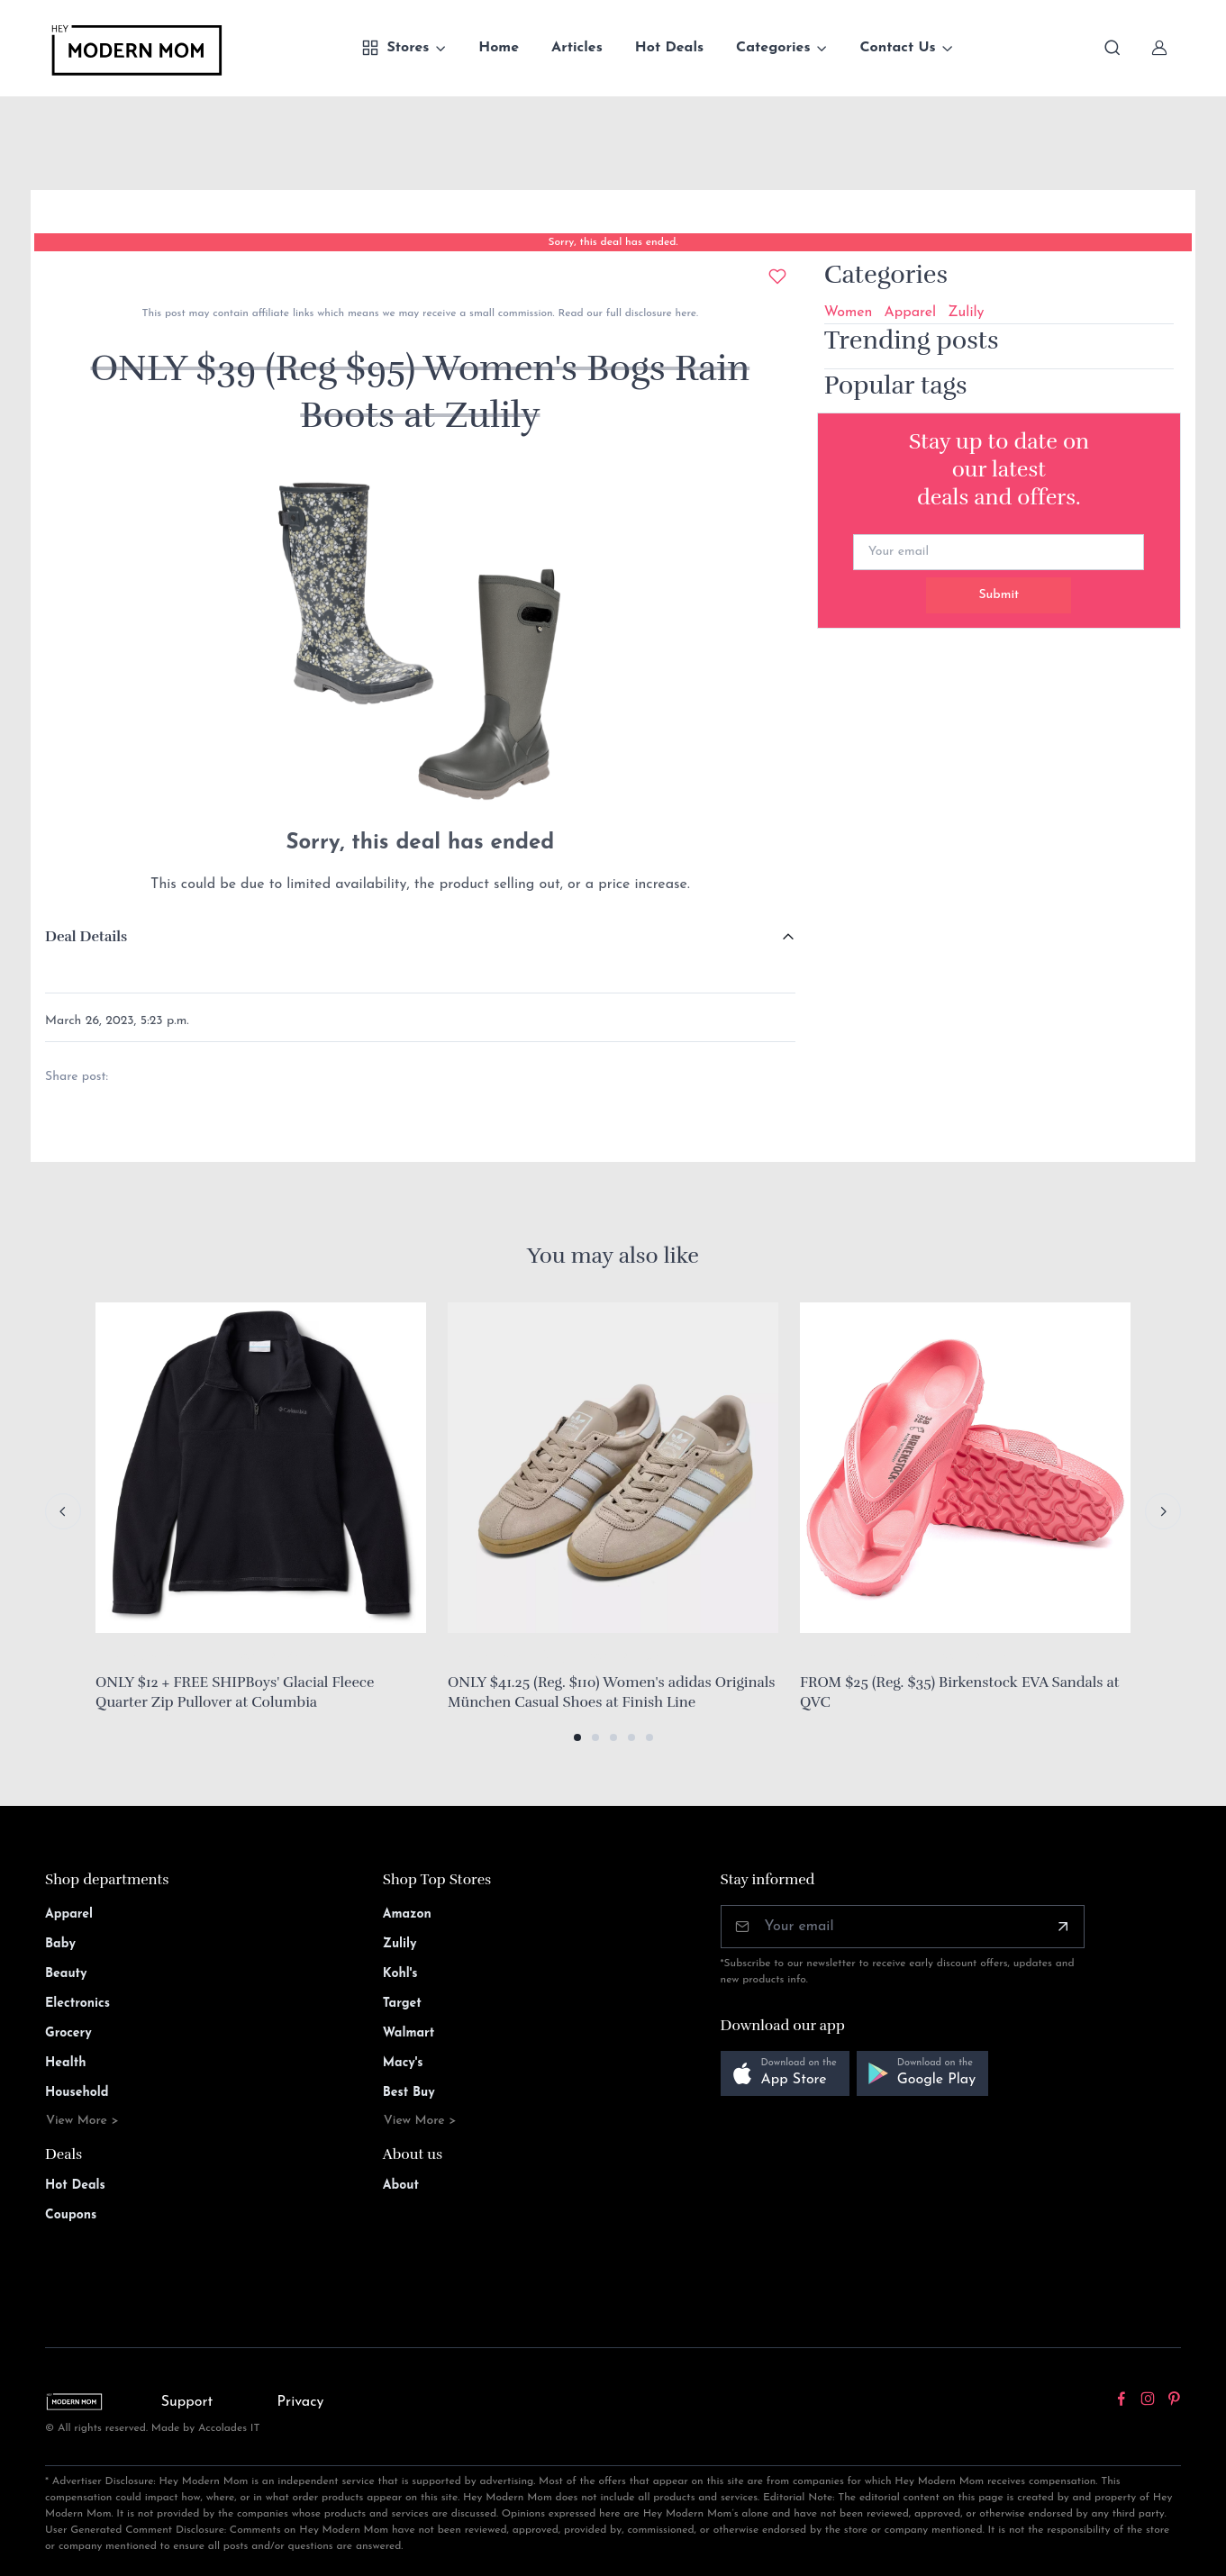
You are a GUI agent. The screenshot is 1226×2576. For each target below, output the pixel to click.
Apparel (910, 312)
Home (498, 48)
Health (65, 2063)
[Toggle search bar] (1112, 47)
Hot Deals (669, 48)
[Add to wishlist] (777, 277)
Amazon (407, 1914)
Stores (395, 48)
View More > (82, 2120)
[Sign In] (1159, 47)
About (401, 2185)
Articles (577, 48)
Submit (998, 595)
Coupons (70, 2215)
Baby (60, 1944)
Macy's (403, 2063)
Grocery (68, 2033)
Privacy (300, 2402)
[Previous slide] (63, 1511)
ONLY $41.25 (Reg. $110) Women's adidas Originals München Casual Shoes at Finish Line (611, 1692)
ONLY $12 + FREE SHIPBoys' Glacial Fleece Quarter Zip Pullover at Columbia (234, 1692)
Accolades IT (229, 2428)
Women (848, 312)
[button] (577, 1737)
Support (187, 2402)
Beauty (66, 1974)
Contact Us (897, 48)
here (684, 313)
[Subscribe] (1063, 1927)
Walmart (409, 2033)
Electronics (77, 2003)
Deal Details (86, 937)
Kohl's (400, 1974)
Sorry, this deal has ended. (612, 242)
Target (402, 2003)
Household (77, 2093)
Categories (773, 48)
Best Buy (409, 2093)
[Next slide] (1163, 1511)
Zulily (966, 312)
